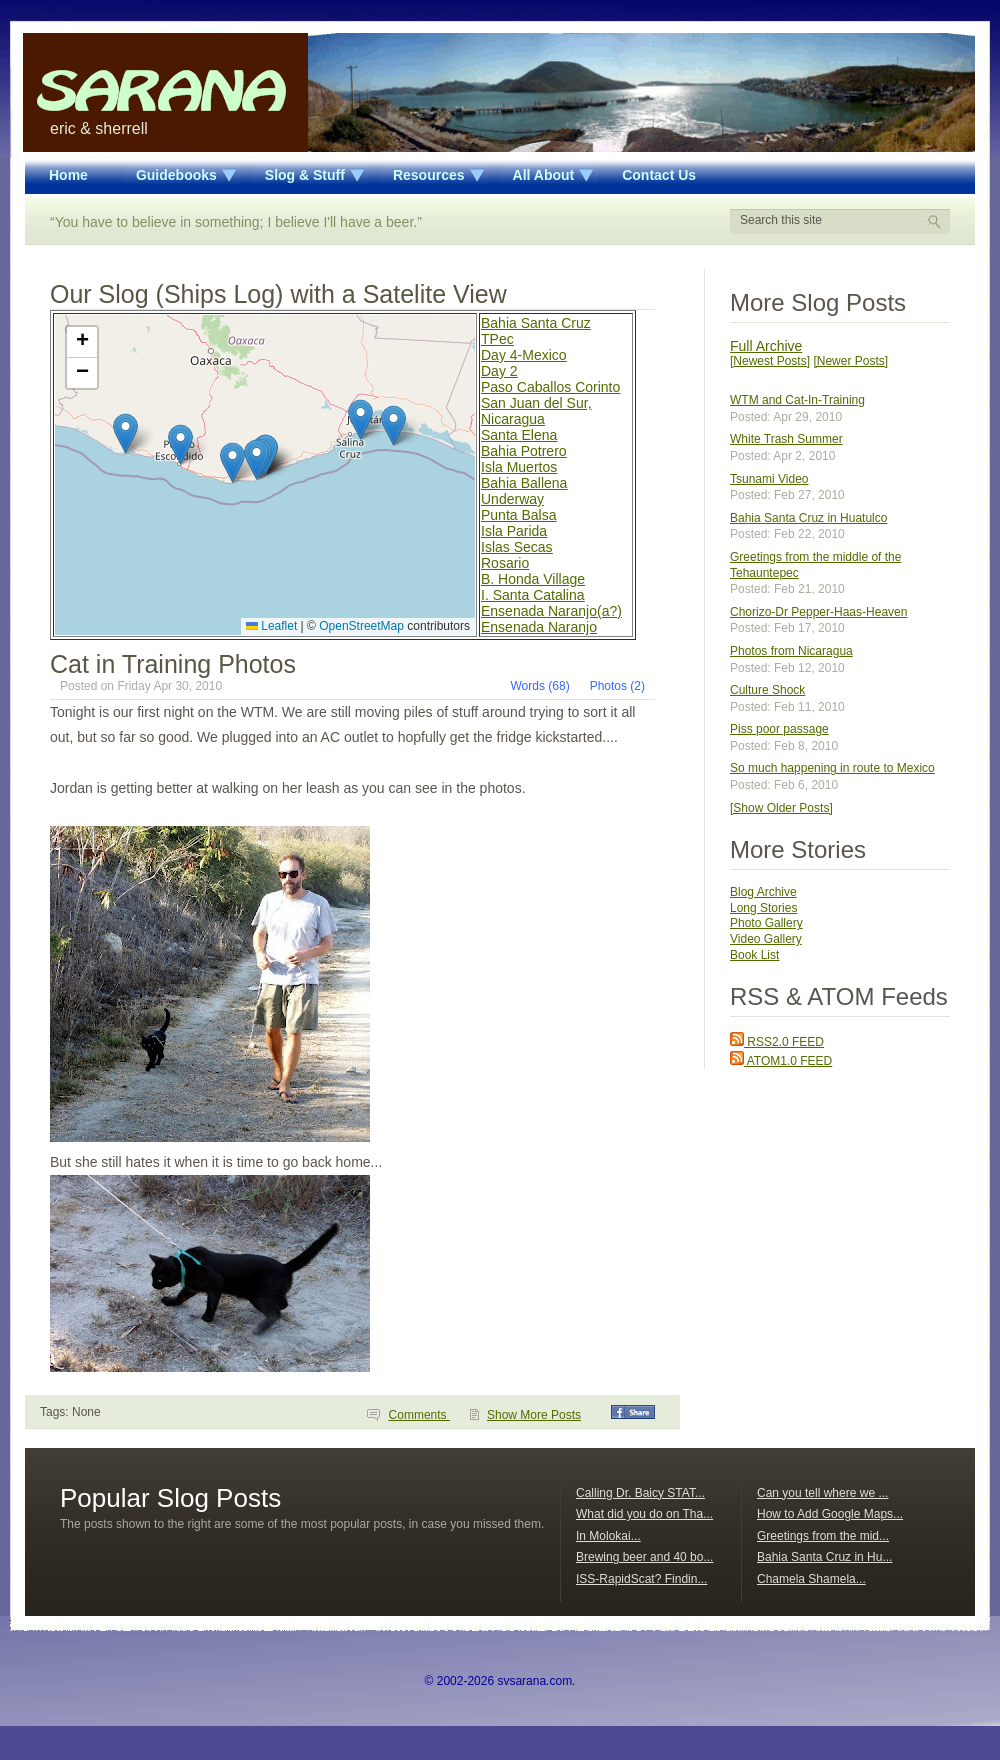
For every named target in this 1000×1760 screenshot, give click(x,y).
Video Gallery (766, 939)
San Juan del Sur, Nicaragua (536, 411)
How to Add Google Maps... (830, 1514)
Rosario (505, 563)
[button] (393, 425)
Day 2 (499, 371)
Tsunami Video (769, 479)
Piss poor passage (779, 729)
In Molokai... (608, 1536)
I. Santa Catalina (533, 595)
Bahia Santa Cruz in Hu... (824, 1557)
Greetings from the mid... (823, 1536)
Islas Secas (517, 547)
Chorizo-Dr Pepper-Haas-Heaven (818, 612)
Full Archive (766, 346)
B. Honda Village (533, 579)
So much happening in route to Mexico (832, 768)
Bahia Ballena (524, 483)
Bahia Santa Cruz (536, 323)
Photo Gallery (766, 923)
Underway (512, 499)
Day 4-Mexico (524, 355)
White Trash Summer (786, 439)
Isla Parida (514, 531)
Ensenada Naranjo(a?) (551, 611)
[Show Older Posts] (781, 808)
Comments (419, 1415)
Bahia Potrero (524, 451)
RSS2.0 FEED (777, 1042)
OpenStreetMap (361, 626)
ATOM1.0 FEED (781, 1061)
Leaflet (271, 626)
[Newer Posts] (850, 361)
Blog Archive (763, 892)
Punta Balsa (519, 515)
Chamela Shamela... (811, 1579)
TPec (497, 339)
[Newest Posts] (770, 361)
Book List (754, 955)
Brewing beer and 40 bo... (644, 1557)
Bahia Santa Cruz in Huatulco (808, 518)
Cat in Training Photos (173, 664)
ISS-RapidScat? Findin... (641, 1579)
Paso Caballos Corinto (550, 387)
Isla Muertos (519, 467)
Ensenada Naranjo (539, 627)
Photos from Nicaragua (791, 651)
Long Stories (763, 908)
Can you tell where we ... (822, 1493)
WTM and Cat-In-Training (797, 400)
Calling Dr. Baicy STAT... (640, 1493)
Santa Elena (519, 435)
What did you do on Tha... (644, 1514)
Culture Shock (767, 690)
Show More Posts (534, 1415)
